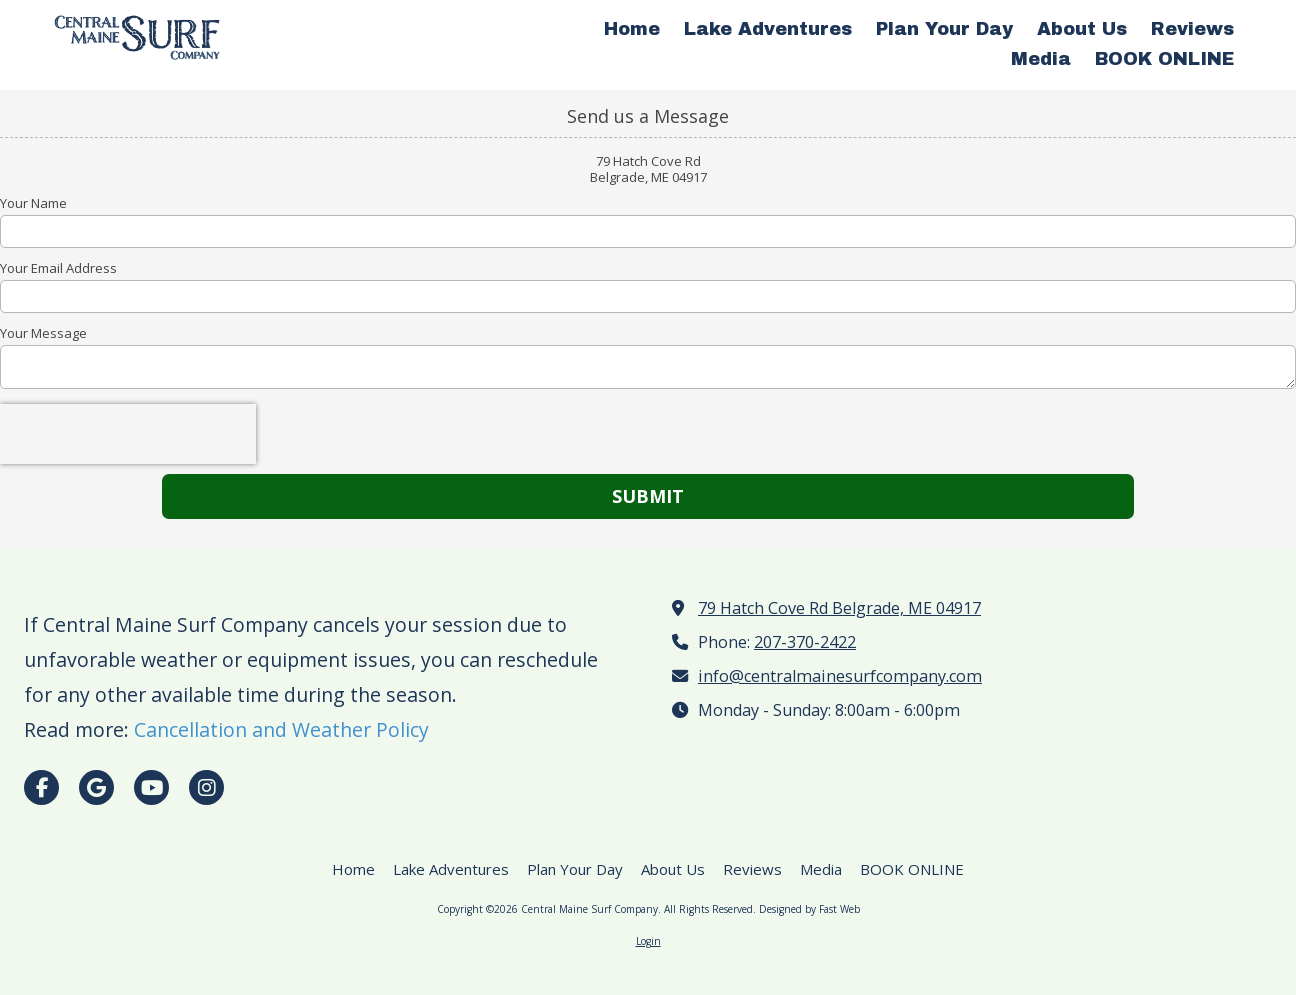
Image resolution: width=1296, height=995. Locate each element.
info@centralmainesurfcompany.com (840, 676)
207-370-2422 (805, 642)
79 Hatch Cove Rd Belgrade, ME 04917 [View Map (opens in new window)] (839, 608)
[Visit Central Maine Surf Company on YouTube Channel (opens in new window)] (151, 787)
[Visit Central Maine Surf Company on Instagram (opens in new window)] (206, 787)
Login (648, 941)
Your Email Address (58, 268)
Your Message (43, 333)
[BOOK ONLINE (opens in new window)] (1164, 60)
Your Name (33, 203)
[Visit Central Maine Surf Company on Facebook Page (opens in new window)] (41, 787)
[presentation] (128, 434)
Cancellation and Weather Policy (281, 729)
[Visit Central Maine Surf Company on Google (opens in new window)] (96, 787)
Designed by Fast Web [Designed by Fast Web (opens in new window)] (809, 909)
